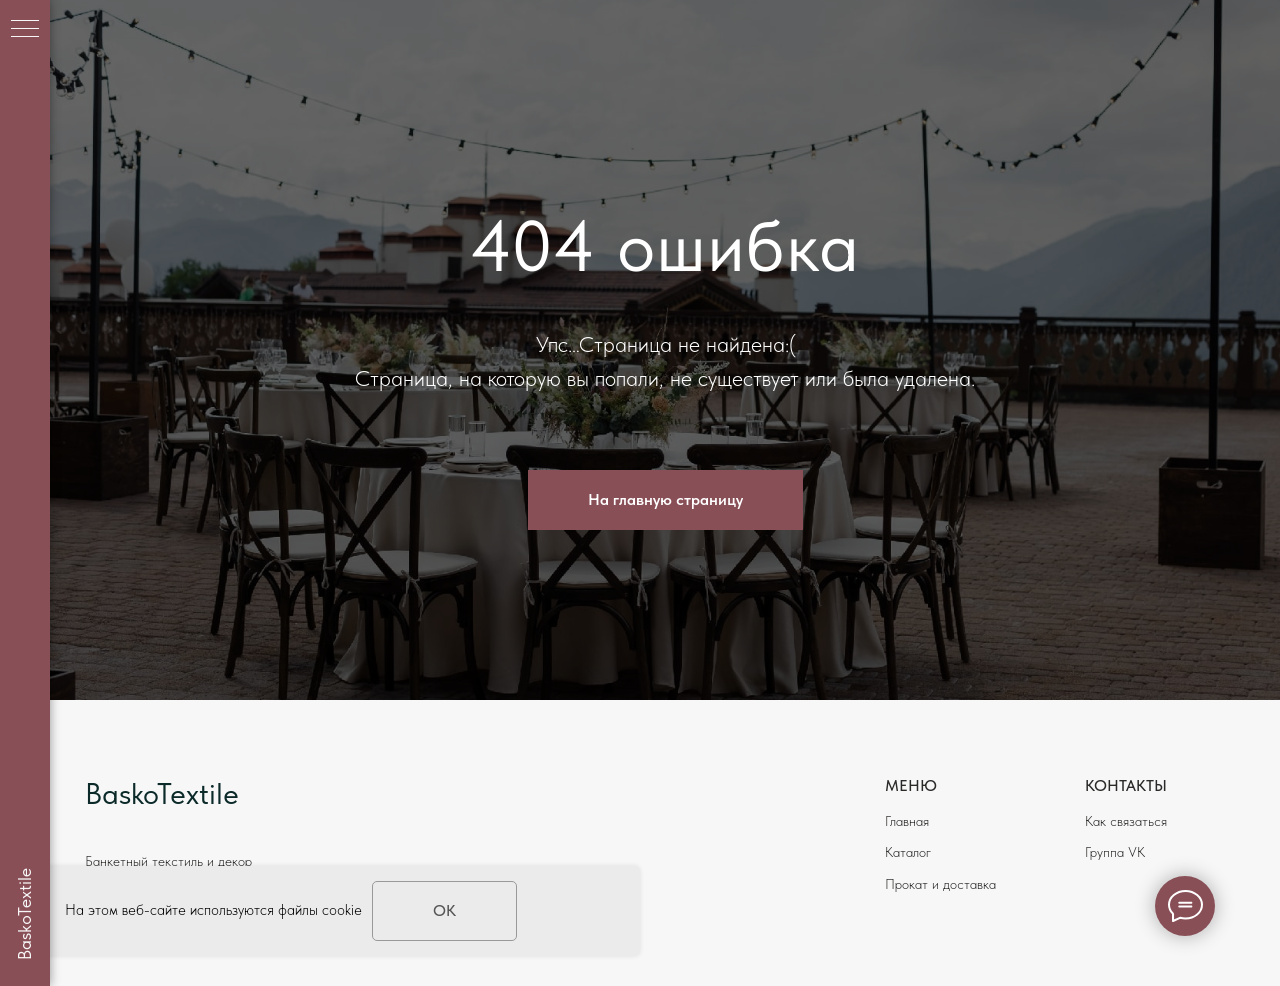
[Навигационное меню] (25, 30)
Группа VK (1115, 852)
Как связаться (1126, 821)
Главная (907, 821)
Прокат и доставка (940, 884)
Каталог (908, 852)
